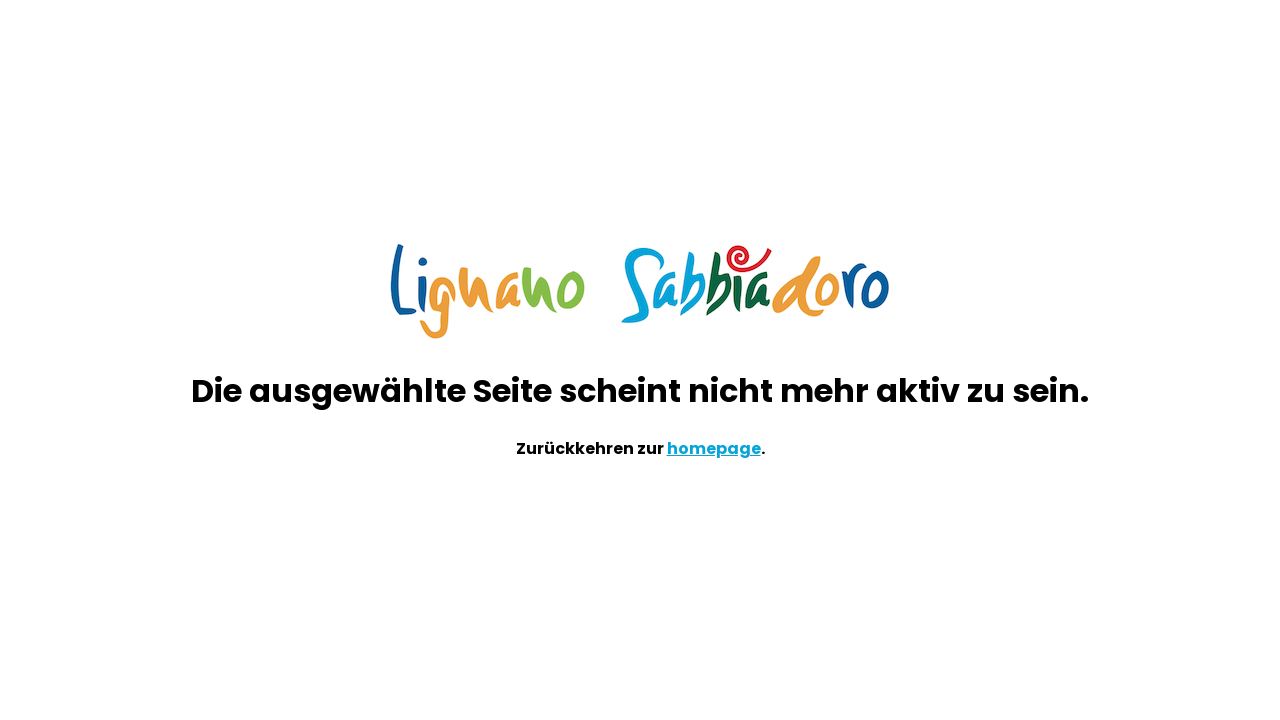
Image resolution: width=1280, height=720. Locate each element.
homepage (714, 448)
